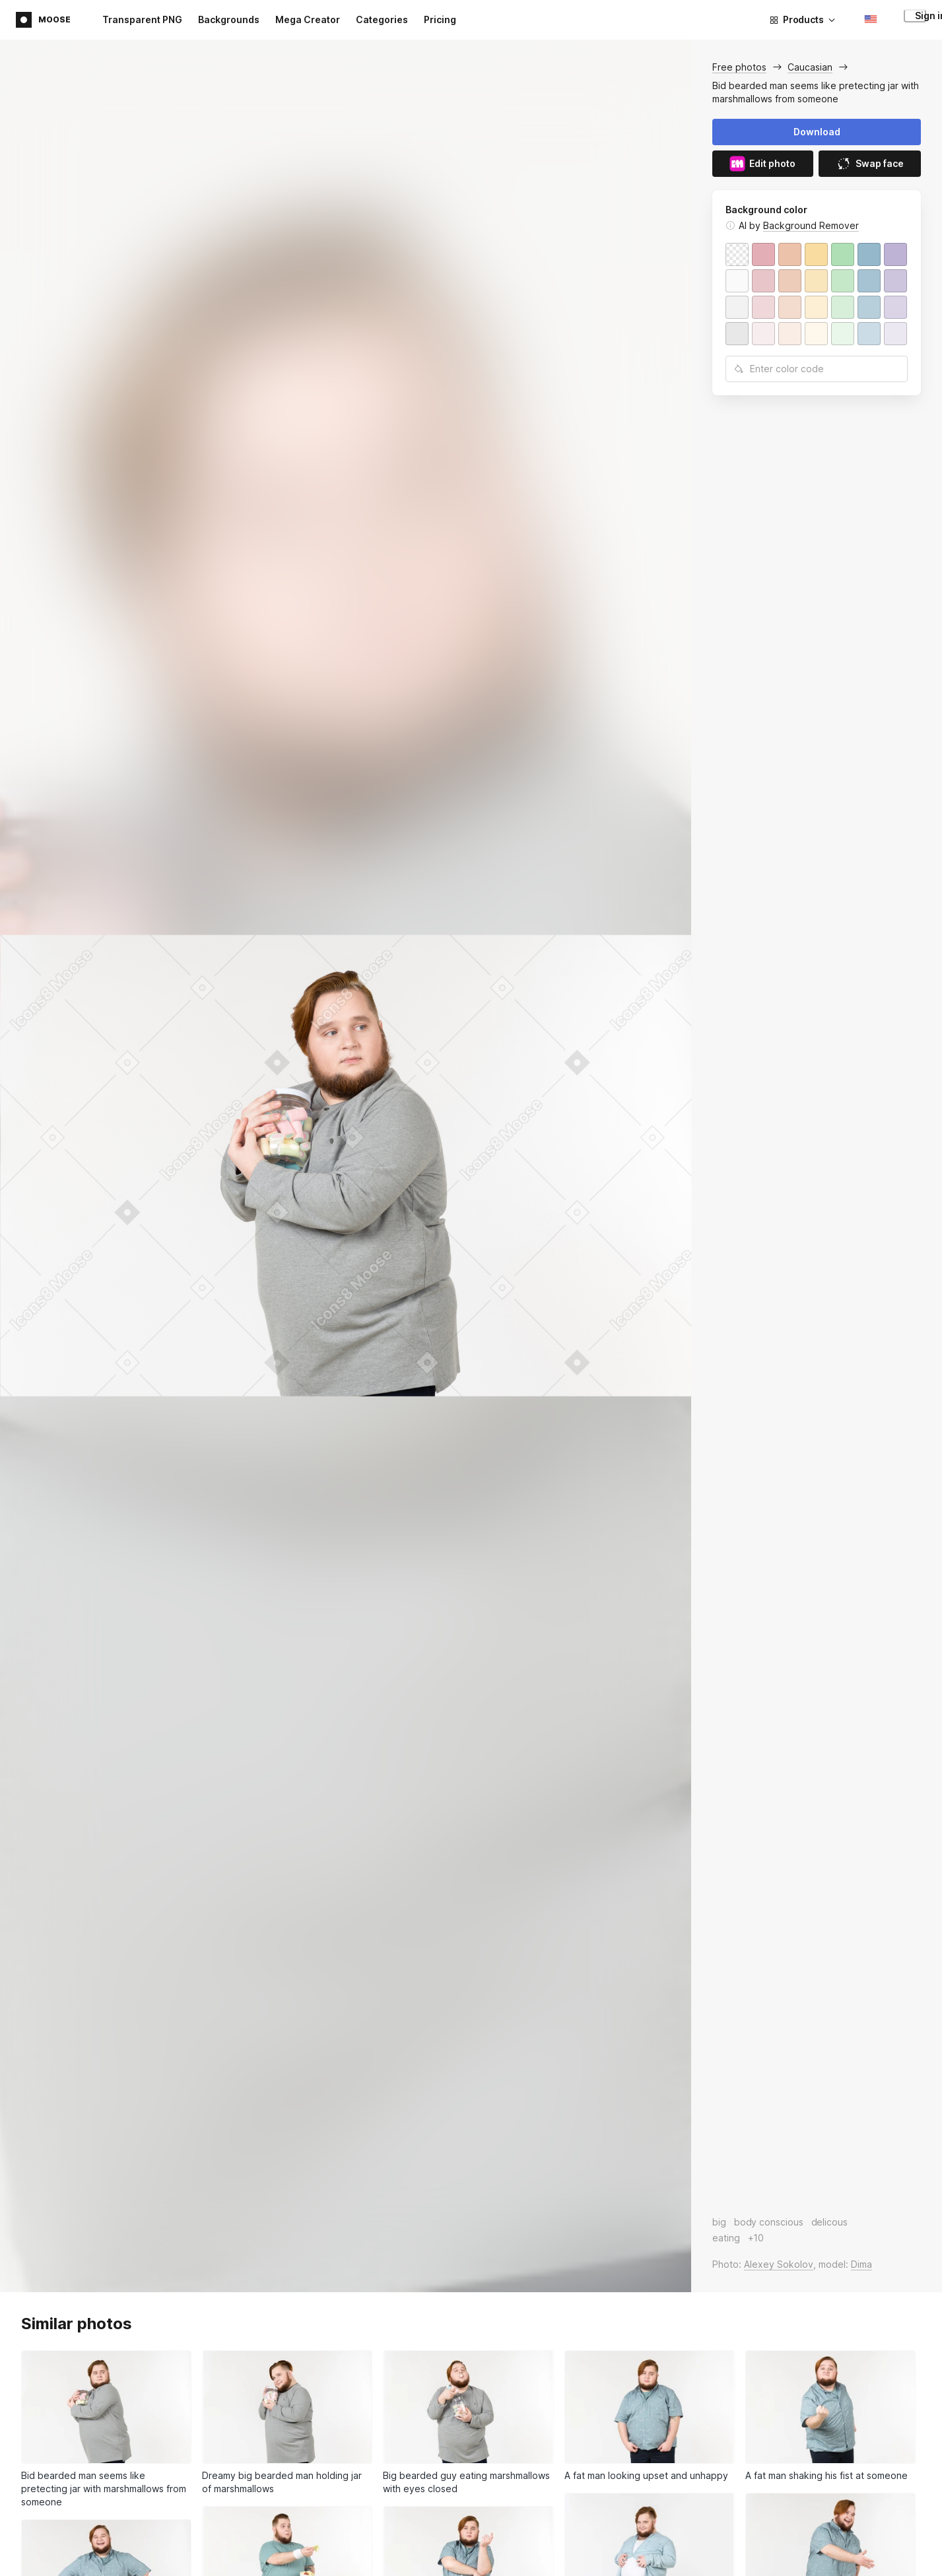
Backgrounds (228, 19)
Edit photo (762, 164)
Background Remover (811, 225)
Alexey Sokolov (778, 2264)
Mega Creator (307, 19)
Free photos (739, 67)
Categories (382, 19)
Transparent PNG (142, 19)
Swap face (870, 164)
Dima (861, 2264)
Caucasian (810, 67)
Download (816, 131)
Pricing (440, 19)
